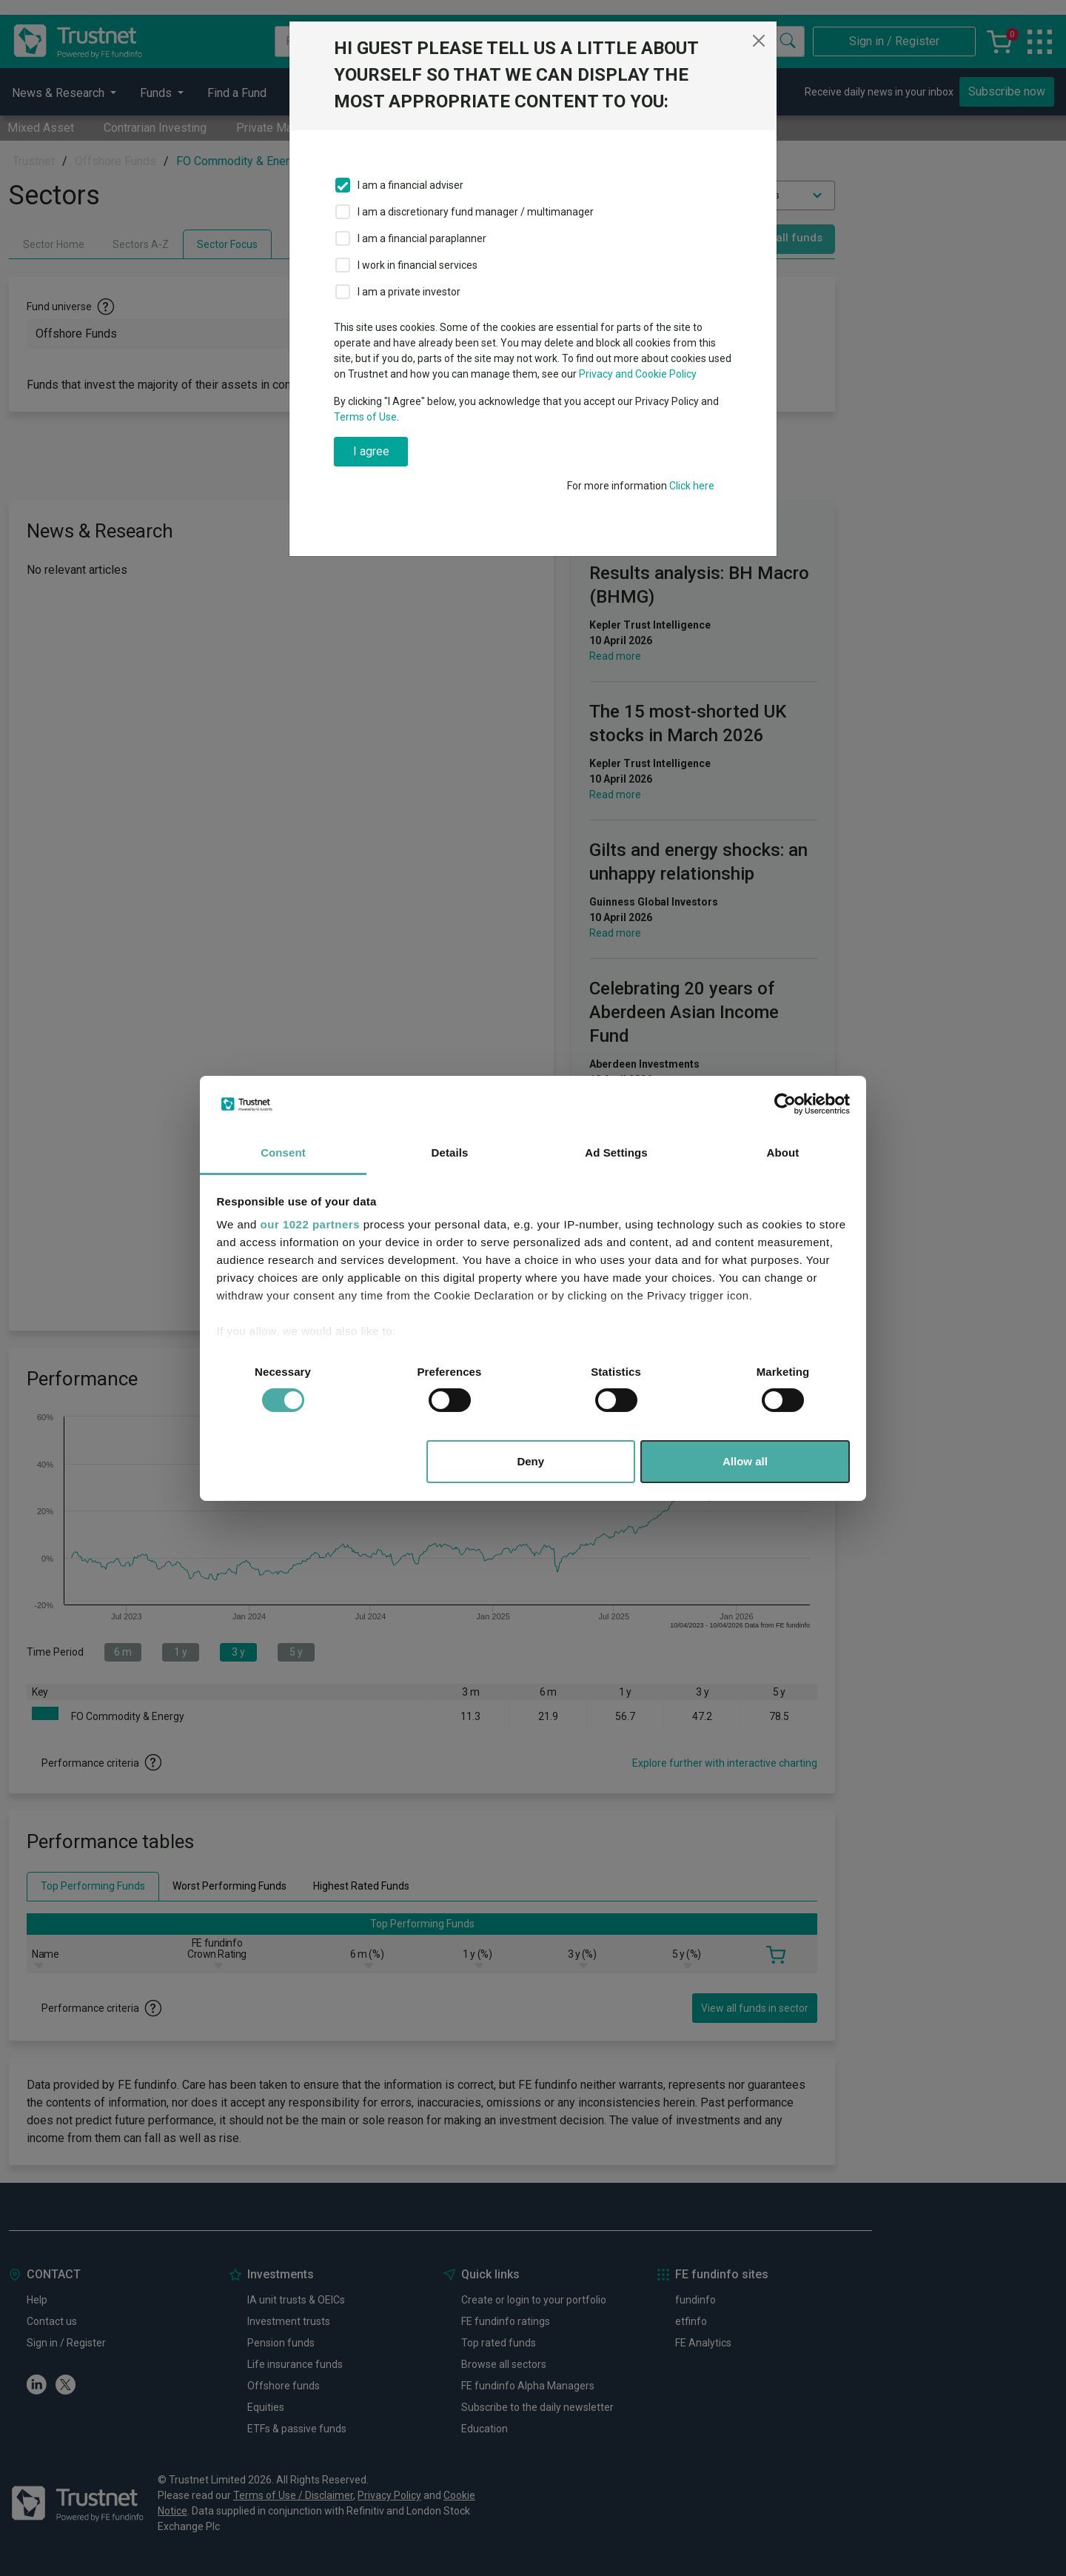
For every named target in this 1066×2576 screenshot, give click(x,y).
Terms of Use (365, 417)
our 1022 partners (310, 1224)
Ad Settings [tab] (616, 1152)
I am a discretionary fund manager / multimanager (476, 211)
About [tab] (783, 1152)
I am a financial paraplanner (422, 238)
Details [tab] (450, 1152)
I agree (371, 451)
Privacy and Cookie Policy (638, 374)
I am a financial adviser (410, 185)
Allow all (745, 1461)
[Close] (759, 41)
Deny (530, 1461)
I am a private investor (409, 291)
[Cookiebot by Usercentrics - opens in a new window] (785, 1104)
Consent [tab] (283, 1152)
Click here (691, 486)
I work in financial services (417, 265)
